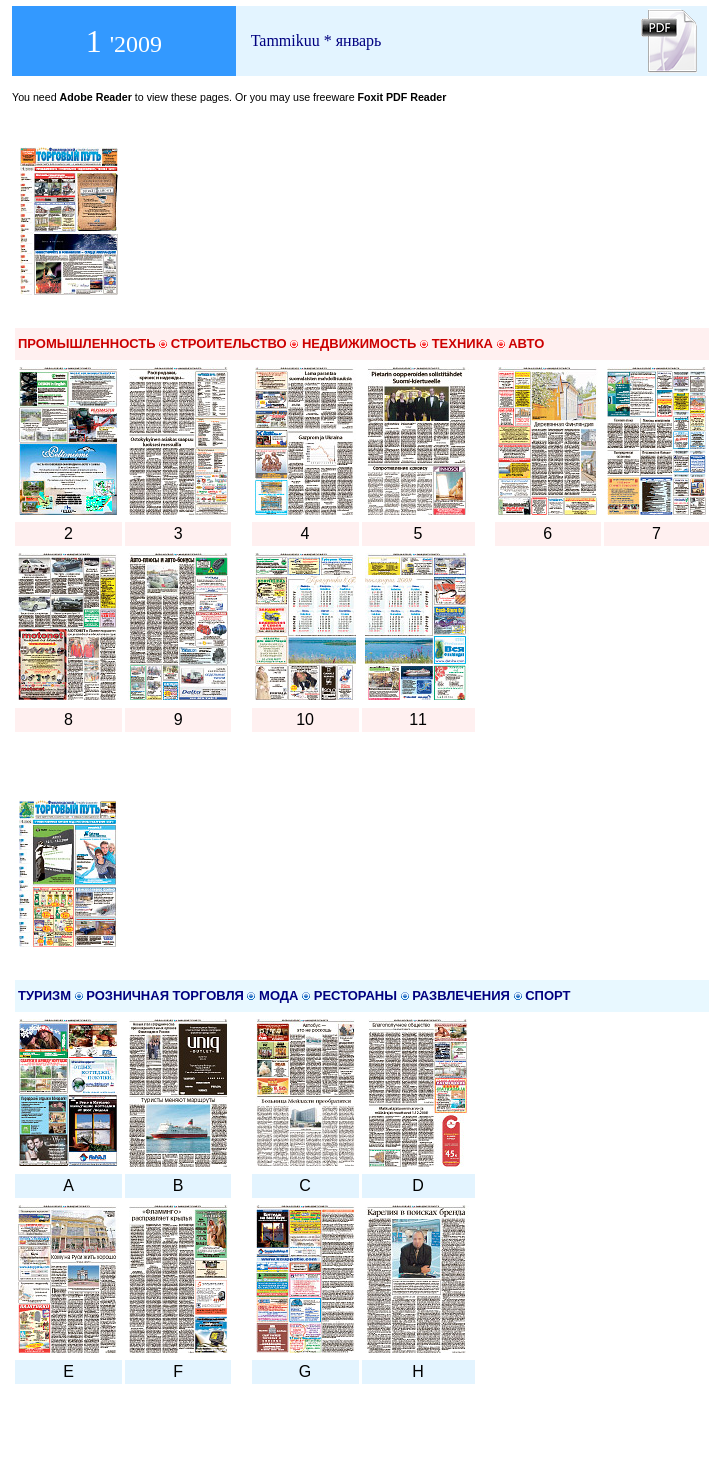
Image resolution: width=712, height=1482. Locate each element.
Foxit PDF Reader (402, 97)
